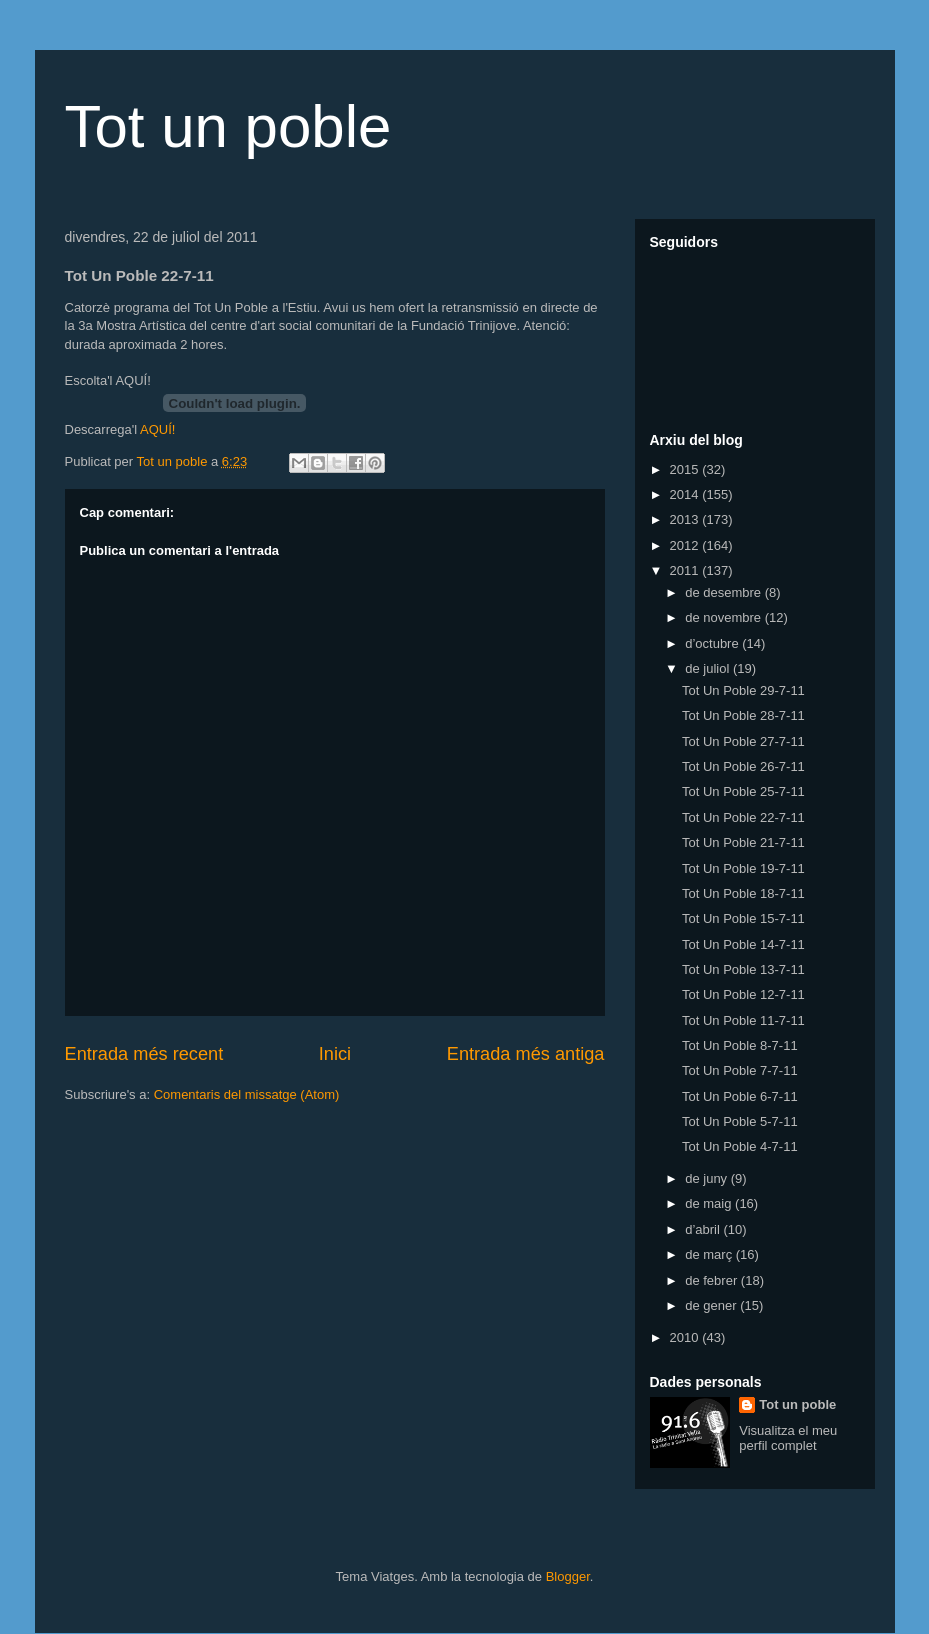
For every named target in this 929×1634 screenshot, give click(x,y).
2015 (686, 469)
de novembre (725, 617)
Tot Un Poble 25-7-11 (743, 791)
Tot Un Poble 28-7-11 (743, 715)
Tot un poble (228, 126)
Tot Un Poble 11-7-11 (743, 1020)
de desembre (725, 592)
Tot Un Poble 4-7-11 (740, 1146)
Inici (335, 1054)
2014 (686, 494)
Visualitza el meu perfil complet (788, 1438)
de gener (712, 1305)
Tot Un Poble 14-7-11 (743, 944)
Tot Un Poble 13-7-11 (743, 969)
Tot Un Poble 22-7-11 (743, 817)
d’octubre (713, 643)
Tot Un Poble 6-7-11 (740, 1096)
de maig (710, 1203)
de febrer (713, 1280)
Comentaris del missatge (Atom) (247, 1094)
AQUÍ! (157, 429)
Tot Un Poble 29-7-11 (743, 690)
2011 (686, 570)
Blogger (568, 1576)
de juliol (709, 668)
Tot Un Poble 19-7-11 (743, 868)
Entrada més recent (144, 1054)
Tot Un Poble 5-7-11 (740, 1121)
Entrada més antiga (526, 1054)
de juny (708, 1178)
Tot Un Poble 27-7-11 (743, 741)
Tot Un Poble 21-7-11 (743, 842)
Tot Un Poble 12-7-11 (743, 994)
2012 (686, 545)
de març (710, 1254)
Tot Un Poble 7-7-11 (740, 1070)
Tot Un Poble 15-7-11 (743, 918)
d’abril (704, 1229)
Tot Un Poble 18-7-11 (743, 893)
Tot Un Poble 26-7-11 (743, 766)
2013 (686, 519)
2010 (686, 1337)
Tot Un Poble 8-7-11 (740, 1045)
